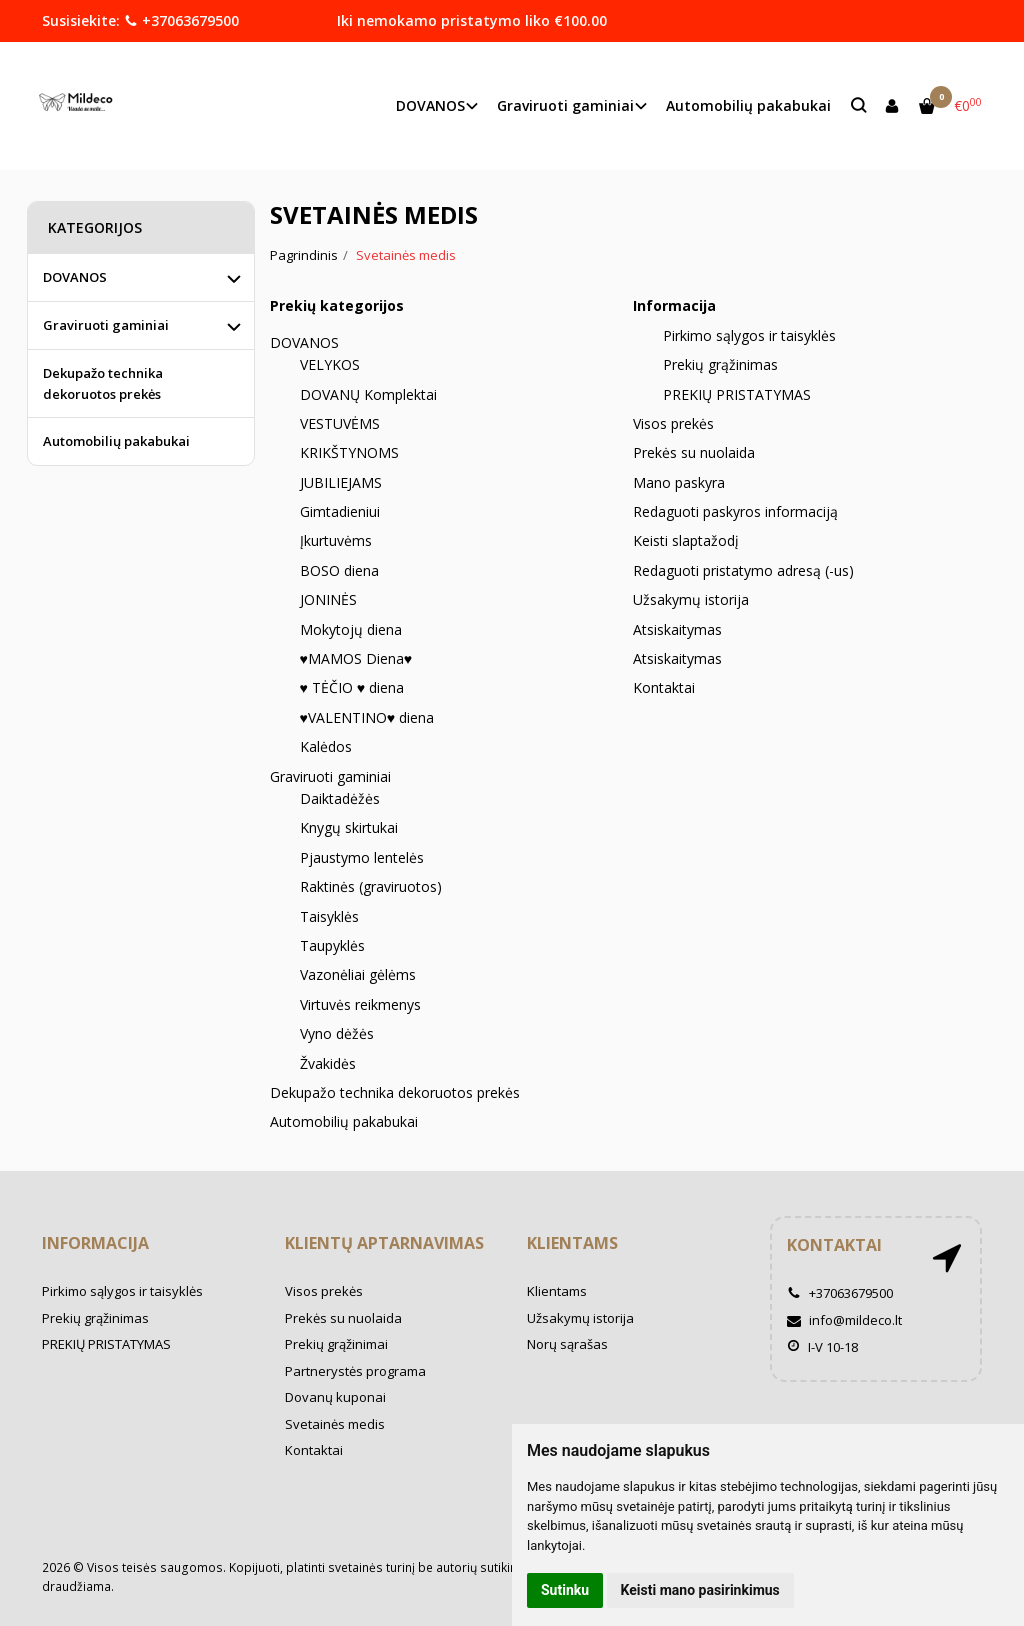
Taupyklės (332, 945)
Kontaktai (664, 687)
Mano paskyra (679, 482)
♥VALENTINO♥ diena (367, 717)
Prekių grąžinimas (720, 364)
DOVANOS (304, 342)
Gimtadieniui (340, 511)
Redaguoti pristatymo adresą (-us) (743, 570)
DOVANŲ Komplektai (368, 394)
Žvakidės (328, 1063)
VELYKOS (330, 364)
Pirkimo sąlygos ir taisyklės (749, 335)
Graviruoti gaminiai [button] (565, 105)
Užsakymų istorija (691, 599)
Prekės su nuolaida (694, 452)
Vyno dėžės (337, 1033)
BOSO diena (339, 570)
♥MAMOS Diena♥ (356, 658)
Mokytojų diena (351, 629)
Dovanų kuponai (335, 1397)
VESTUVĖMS (340, 423)
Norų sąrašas (567, 1344)
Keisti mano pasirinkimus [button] (700, 1590)
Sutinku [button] (565, 1590)
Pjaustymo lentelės (362, 857)
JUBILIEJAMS (341, 482)
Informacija (95, 1243)
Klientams (572, 1243)
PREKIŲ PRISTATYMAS (737, 394)
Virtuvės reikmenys (360, 1004)
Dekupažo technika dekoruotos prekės (395, 1092)
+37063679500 (181, 20)
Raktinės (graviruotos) (371, 886)
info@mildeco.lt (844, 1320)
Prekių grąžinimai (336, 1344)
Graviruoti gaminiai (330, 776)
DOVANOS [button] (430, 105)
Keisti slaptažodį (686, 540)
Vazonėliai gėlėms (358, 974)
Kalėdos (326, 746)
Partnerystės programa (355, 1371)
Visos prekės (673, 423)
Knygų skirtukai (349, 827)
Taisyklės (329, 916)
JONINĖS (328, 599)
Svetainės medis (335, 1424)
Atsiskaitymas (677, 629)
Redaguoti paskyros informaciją (735, 511)
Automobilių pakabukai (748, 105)
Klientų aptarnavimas (384, 1243)
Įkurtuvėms (336, 540)
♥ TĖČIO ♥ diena (352, 687)
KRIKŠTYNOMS (349, 452)
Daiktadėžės (340, 798)
